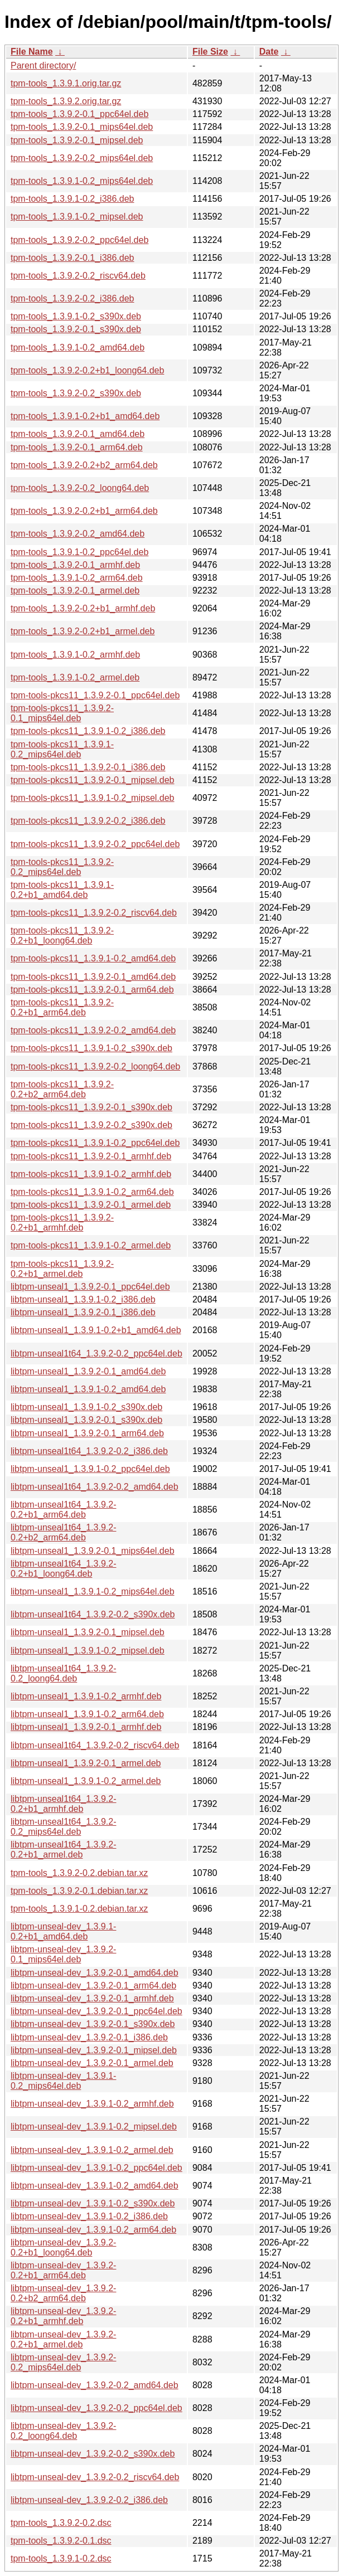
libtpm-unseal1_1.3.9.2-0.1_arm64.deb (87, 1433)
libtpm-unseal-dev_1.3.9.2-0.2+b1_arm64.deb (63, 2270)
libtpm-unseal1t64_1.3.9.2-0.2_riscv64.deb (95, 1745)
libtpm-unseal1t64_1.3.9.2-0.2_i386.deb (89, 1451)
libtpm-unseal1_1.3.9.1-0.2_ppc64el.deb (90, 1469)
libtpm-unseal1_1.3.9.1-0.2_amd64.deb (88, 1389)
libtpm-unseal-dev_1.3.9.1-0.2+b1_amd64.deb (63, 1931)
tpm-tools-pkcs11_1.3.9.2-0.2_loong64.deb (95, 1066)
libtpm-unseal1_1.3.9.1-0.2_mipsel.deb (88, 1650)
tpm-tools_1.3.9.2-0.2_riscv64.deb (78, 275)
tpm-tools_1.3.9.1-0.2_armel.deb (75, 677)
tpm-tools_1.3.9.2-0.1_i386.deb (72, 258)
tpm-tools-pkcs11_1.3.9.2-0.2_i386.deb (88, 820)
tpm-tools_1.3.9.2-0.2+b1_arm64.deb (84, 511)
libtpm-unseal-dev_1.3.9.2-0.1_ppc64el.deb (96, 2011)
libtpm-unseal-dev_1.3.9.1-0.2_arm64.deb (93, 2229)
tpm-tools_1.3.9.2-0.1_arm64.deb (77, 447)
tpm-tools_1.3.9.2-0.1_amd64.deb (77, 434)
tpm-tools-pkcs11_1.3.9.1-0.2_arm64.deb (92, 1192)
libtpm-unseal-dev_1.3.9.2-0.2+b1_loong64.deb (63, 2247)
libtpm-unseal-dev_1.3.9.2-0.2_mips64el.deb (63, 2362)
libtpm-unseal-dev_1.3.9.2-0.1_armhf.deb (92, 1998)
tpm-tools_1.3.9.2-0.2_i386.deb (72, 298)
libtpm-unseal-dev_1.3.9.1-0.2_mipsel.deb (94, 2126)
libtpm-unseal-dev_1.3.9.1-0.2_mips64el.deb (63, 2081)
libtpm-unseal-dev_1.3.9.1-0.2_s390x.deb (93, 2203)
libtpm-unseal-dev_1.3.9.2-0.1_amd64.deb (94, 1972)
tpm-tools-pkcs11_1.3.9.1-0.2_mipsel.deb (93, 798)
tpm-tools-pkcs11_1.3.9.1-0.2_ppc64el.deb (95, 1143)
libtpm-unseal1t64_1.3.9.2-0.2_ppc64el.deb (96, 1353)
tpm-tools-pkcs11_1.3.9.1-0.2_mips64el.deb (62, 749)
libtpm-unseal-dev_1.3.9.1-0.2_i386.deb (89, 2216)
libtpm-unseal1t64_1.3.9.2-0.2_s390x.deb (93, 1614)
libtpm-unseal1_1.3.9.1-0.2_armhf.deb (86, 1696)
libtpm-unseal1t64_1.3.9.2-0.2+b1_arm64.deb (63, 1509)
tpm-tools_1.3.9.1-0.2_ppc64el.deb (79, 552)
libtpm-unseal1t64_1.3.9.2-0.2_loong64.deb (63, 1673)
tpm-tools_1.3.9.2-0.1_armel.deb (75, 590)
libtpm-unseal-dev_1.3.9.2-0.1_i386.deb (89, 2037)
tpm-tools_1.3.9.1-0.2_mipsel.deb (77, 216)
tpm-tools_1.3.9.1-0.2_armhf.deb (75, 654)
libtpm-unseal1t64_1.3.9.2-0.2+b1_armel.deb (63, 1849)
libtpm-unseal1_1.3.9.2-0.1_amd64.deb (88, 1371)
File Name (32, 51)
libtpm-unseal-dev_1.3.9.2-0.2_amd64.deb (94, 2385)
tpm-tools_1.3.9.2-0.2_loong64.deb (80, 488)
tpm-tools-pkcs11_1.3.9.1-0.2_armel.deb (91, 1245)
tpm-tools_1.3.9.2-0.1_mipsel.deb (77, 140)
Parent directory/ (43, 65)
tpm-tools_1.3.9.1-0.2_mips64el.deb (82, 181)
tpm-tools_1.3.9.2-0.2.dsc (61, 2523)
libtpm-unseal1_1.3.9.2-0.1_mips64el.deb (93, 1551)
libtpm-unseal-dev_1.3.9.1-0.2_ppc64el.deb (96, 2167)
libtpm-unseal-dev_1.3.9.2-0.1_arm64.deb (93, 1985)
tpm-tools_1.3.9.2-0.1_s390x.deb (76, 329)
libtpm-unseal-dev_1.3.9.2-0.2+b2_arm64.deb (63, 2293)
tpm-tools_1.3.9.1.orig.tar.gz (66, 83)
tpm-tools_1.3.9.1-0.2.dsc (61, 2558)
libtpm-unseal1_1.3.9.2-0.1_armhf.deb (86, 1727)
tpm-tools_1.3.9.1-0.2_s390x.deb (76, 316)
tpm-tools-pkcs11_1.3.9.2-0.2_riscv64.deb (94, 912)
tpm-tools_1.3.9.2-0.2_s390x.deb (76, 393)
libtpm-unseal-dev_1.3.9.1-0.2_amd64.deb (94, 2185)
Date (269, 51)
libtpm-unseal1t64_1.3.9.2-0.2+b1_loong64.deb (63, 1568)
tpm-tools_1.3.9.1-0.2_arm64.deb (77, 577)
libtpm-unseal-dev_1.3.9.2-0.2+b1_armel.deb (63, 2339)
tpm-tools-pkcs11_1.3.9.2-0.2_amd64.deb (93, 1030)
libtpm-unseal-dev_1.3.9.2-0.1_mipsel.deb (94, 2050)
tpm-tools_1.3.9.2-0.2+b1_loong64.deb (87, 370)
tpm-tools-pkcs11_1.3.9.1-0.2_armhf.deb (91, 1174)
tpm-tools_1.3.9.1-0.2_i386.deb (72, 198)
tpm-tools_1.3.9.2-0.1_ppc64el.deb (79, 114)
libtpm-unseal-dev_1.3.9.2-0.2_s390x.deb (93, 2453)
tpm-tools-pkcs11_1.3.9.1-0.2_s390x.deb (91, 1048)
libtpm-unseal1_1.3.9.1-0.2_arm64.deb (87, 1714)
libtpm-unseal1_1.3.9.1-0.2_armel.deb (86, 1781)
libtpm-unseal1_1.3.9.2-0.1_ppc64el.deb (90, 1286)
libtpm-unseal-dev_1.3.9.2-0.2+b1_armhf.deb (63, 2316)
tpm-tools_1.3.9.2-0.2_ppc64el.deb (79, 240)
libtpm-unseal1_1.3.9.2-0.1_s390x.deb (86, 1420)
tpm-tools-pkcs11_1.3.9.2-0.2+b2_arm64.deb (62, 1089)
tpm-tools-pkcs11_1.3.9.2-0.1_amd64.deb (93, 976)
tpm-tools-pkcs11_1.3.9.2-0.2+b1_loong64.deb (62, 935)
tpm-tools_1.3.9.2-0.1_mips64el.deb (82, 127)
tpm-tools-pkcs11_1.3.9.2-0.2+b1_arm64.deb (62, 1007)
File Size (210, 51)
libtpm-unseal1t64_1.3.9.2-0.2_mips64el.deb (63, 1826)
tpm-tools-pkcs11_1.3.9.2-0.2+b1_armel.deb (62, 1269)
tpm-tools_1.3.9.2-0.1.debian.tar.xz (79, 1890)
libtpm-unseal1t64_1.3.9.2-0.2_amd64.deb (94, 1486)
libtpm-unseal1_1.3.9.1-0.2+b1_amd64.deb (96, 1330)
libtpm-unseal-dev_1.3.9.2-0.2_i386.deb (89, 2500)
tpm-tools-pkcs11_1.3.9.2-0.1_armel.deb (91, 1204)
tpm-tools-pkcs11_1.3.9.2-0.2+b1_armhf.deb (62, 1222)
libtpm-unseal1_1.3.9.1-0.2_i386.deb (83, 1299)
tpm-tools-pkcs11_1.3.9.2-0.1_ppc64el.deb (95, 695)
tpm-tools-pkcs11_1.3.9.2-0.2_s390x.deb (91, 1125)
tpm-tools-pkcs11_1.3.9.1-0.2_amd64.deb (93, 958)
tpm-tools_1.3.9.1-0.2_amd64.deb (77, 347)
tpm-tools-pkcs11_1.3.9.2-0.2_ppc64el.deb (95, 844)
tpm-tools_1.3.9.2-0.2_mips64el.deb (82, 158)
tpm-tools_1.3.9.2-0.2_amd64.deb (77, 533)
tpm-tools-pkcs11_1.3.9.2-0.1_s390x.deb (91, 1107)
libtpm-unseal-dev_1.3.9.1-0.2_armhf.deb (92, 2103)
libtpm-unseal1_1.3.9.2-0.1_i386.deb (83, 1312)
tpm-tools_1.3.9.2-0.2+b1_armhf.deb (83, 608)
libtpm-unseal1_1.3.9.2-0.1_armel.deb (86, 1763)
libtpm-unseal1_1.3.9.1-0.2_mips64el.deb (93, 1591)
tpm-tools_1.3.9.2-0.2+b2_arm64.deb (84, 465)
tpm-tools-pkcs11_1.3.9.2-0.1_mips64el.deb (62, 713)
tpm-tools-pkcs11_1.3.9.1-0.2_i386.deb (88, 731)
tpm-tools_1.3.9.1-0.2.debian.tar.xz (79, 1908)
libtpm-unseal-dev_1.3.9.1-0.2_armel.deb (92, 2150)
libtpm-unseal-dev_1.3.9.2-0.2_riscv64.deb (95, 2477)
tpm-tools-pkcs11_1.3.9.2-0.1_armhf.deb (91, 1156)
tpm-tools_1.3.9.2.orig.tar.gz (66, 101)
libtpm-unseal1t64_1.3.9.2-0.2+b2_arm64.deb (63, 1532)
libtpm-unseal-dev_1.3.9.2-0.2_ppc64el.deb (96, 2408)
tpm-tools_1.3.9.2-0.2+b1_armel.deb (82, 631)
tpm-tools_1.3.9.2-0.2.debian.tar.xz (79, 1873)
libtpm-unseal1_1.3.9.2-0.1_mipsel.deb (88, 1632)
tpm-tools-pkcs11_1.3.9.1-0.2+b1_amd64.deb (62, 890)
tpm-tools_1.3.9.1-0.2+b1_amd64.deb (85, 416)
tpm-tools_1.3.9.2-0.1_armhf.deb (75, 565)
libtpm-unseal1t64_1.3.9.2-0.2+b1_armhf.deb (63, 1804)
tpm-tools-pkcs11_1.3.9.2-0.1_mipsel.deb (93, 780)
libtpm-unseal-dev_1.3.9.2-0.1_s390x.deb (93, 2024)
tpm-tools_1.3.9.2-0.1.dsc (61, 2540)
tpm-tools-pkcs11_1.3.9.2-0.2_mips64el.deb (62, 867)
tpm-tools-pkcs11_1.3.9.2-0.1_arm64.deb (92, 989)
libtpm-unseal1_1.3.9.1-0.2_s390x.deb (86, 1407)
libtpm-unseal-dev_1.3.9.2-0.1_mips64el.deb (63, 1954)
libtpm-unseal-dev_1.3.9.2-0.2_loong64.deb (63, 2431)
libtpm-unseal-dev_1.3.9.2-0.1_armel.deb (92, 2063)
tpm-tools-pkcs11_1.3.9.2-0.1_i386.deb (88, 767)
